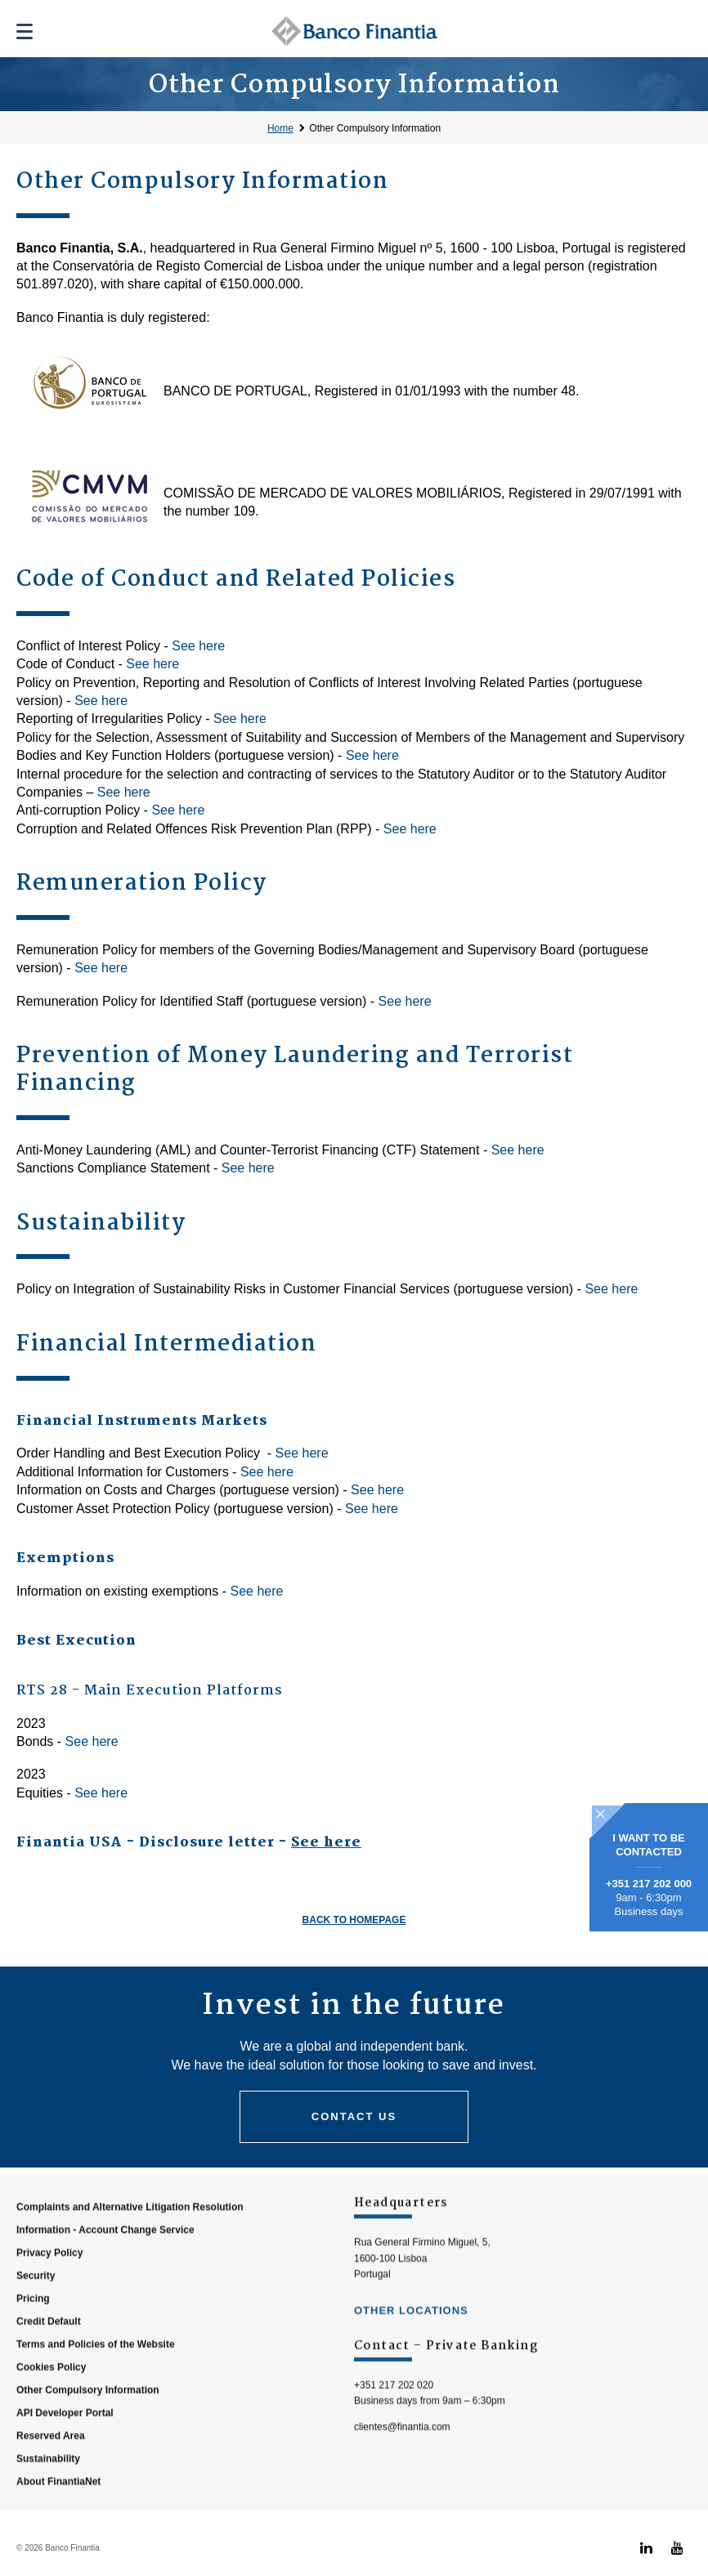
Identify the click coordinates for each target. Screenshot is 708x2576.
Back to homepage (354, 1920)
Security (35, 2311)
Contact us (354, 2116)
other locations (411, 2346)
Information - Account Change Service (105, 2265)
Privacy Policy (49, 2288)
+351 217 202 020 (393, 2420)
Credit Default (48, 2357)
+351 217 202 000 (649, 1883)
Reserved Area (50, 2471)
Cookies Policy (51, 2403)
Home (280, 128)
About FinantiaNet (58, 2517)
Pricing (33, 2334)
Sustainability (48, 2494)
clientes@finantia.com (402, 2462)
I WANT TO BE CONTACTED (648, 1845)
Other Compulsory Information (375, 128)
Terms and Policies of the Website (95, 2380)
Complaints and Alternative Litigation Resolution (130, 2242)
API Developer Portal (65, 2448)
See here (198, 646)
